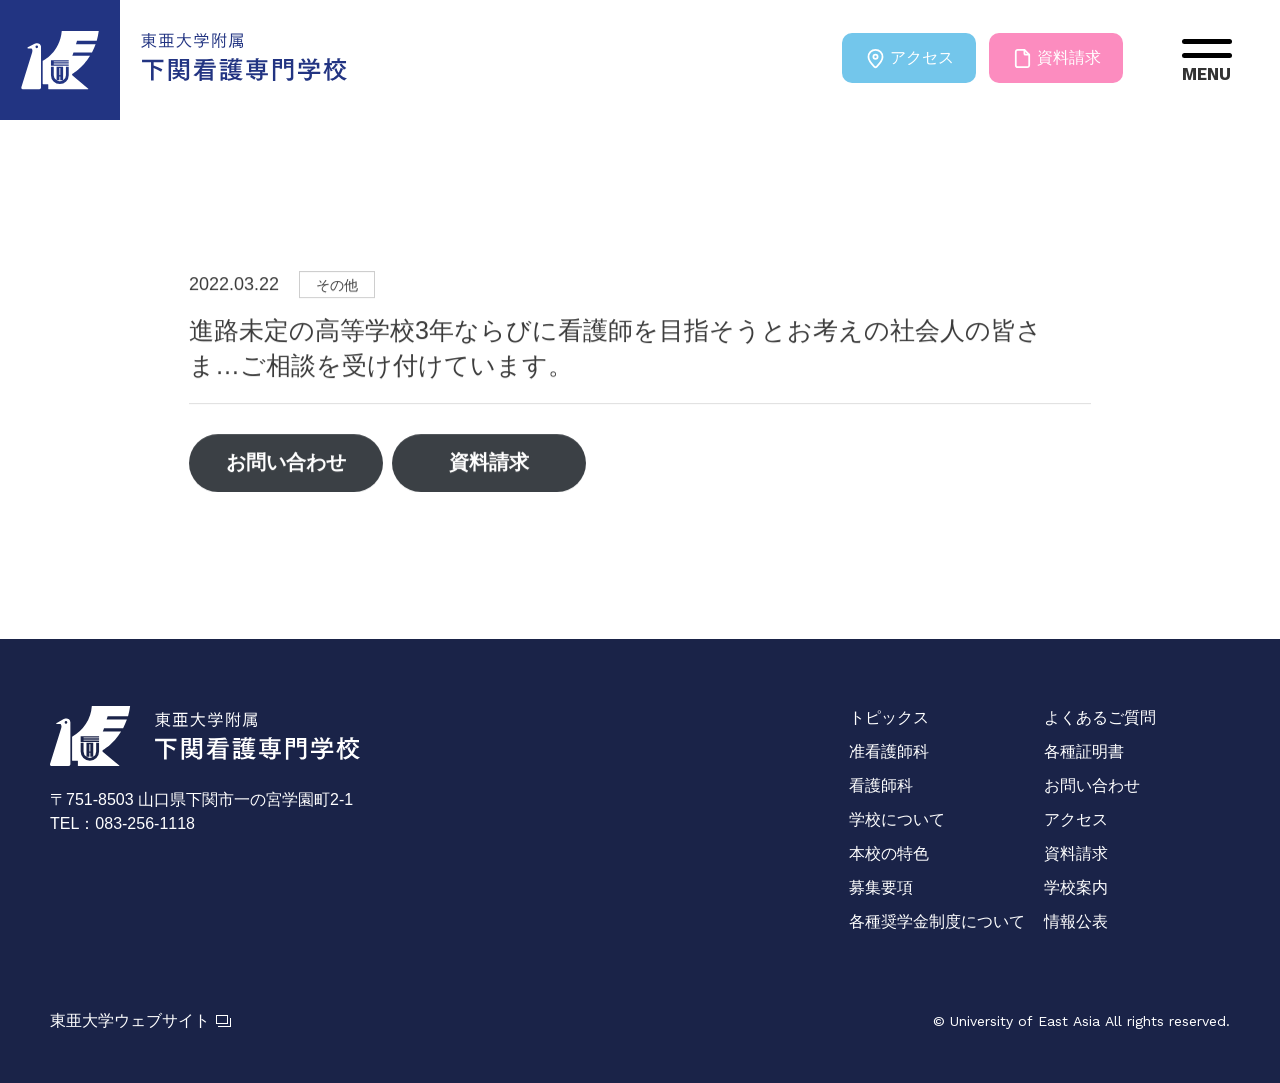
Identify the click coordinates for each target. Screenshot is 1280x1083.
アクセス (908, 58)
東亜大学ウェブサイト (140, 1020)
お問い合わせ (287, 465)
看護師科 (881, 785)
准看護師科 (889, 751)
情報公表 (1076, 921)
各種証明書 (1084, 751)
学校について (897, 819)
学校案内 (1076, 887)
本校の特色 (889, 853)
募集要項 (881, 887)
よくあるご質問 (1100, 717)
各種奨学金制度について (937, 921)
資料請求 (1056, 58)
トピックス (889, 717)
